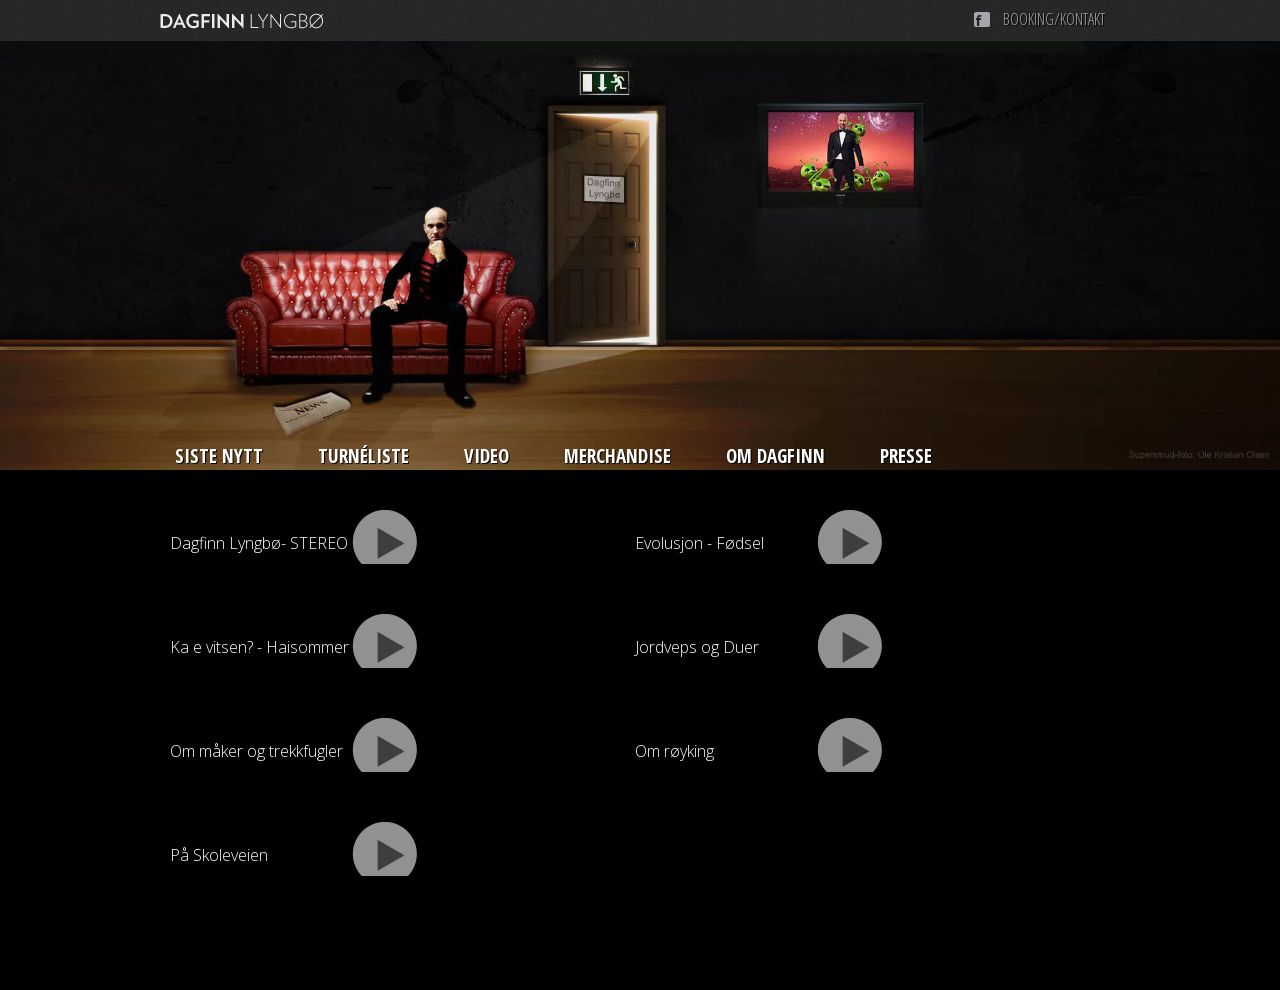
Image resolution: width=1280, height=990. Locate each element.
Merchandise (617, 456)
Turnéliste (363, 456)
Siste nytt (219, 456)
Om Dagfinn (775, 456)
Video (486, 456)
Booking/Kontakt (1054, 19)
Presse (906, 456)
